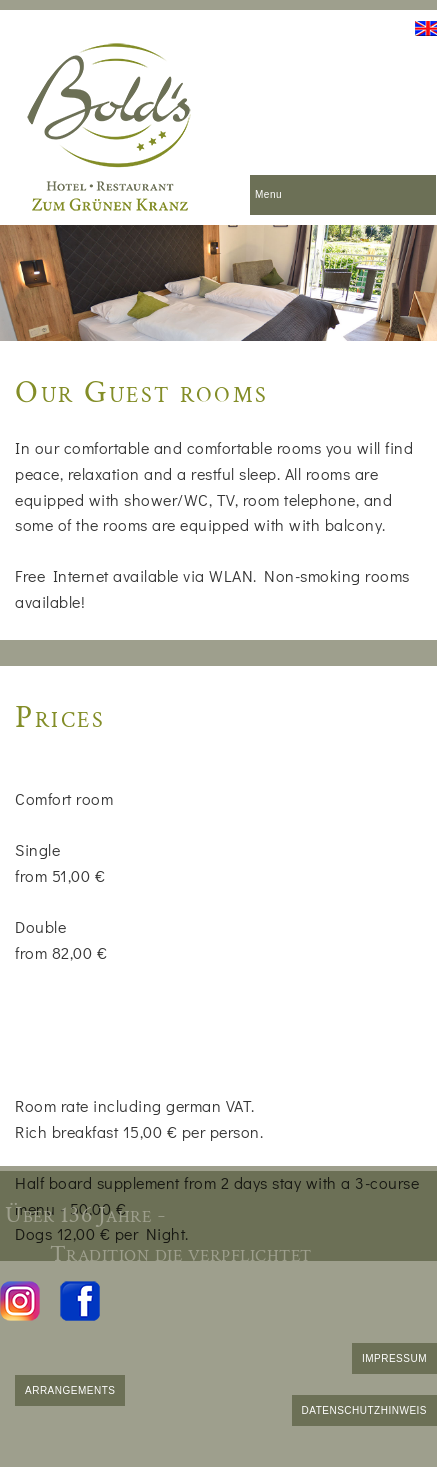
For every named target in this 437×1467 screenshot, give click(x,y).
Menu (268, 194)
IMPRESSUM (394, 1358)
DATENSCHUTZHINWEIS (364, 1410)
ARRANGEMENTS (70, 1390)
